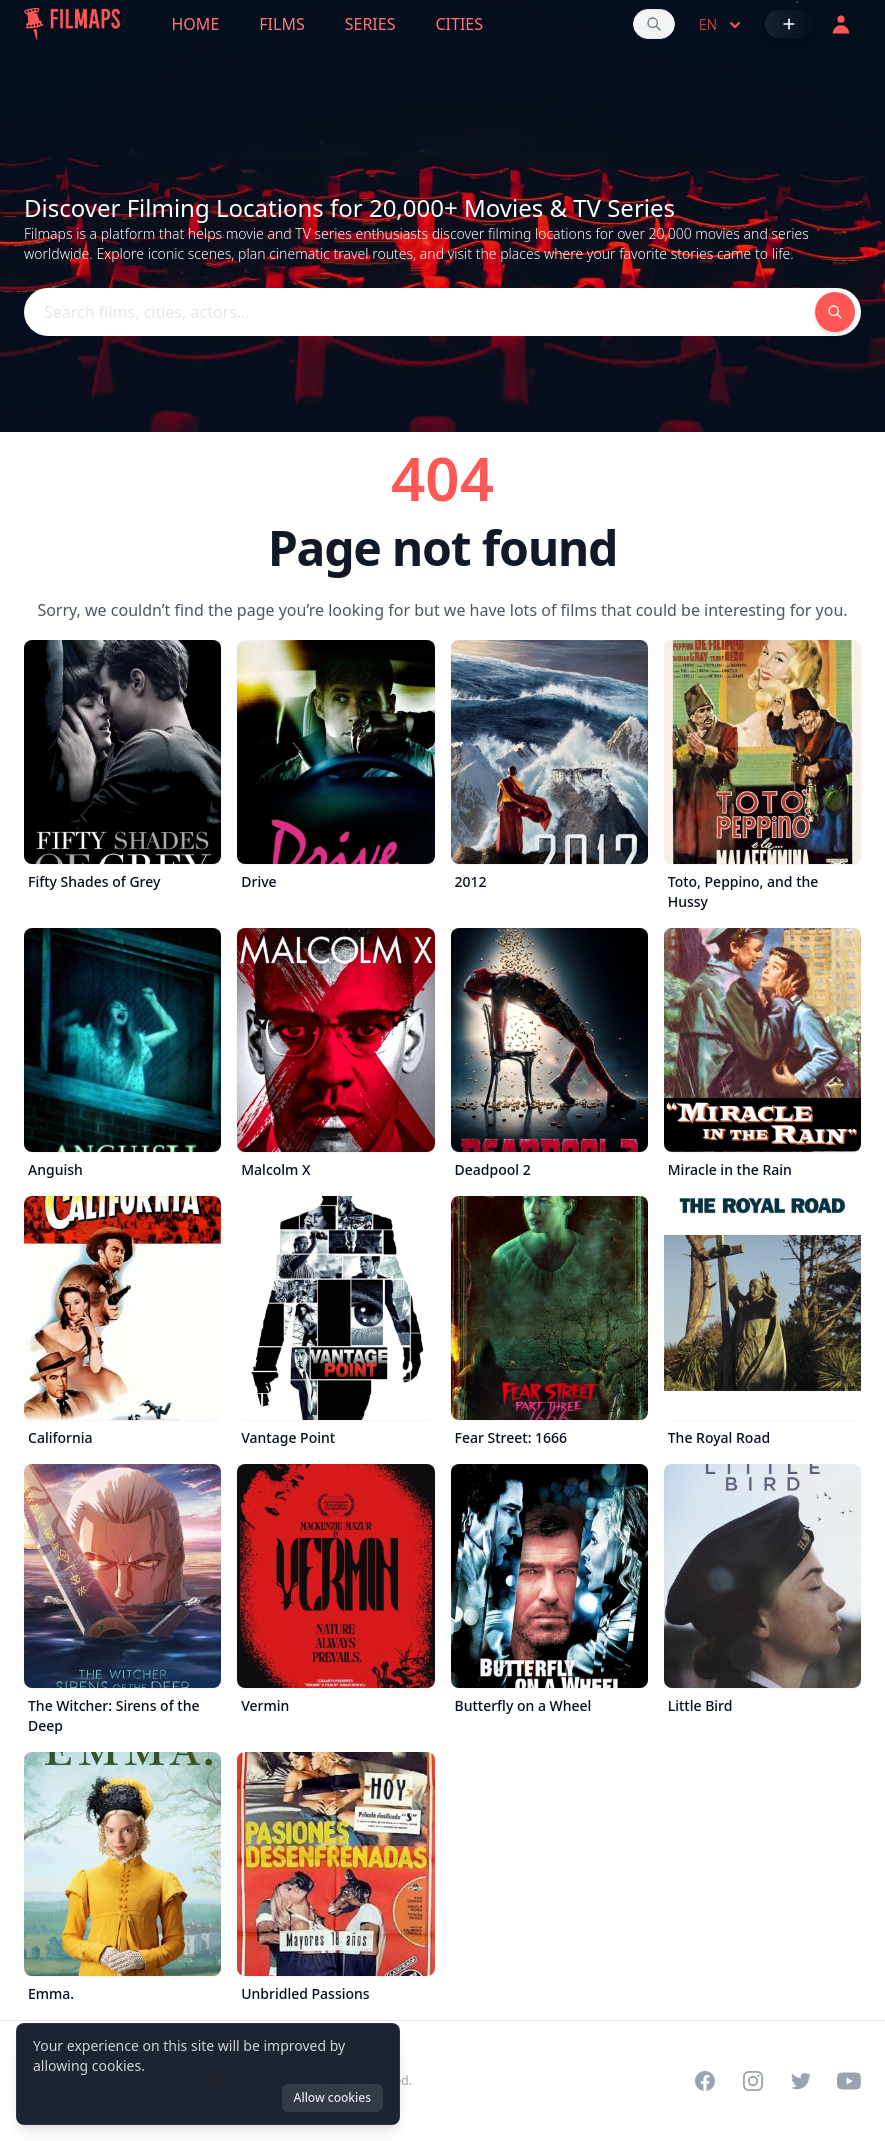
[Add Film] (789, 24)
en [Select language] (722, 25)
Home (196, 24)
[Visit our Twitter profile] (801, 2081)
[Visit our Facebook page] (705, 2081)
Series (370, 24)
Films (281, 24)
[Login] (841, 24)
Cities (459, 24)
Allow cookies (332, 2097)
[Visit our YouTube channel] (849, 2081)
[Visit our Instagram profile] (753, 2081)
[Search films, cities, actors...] (654, 24)
